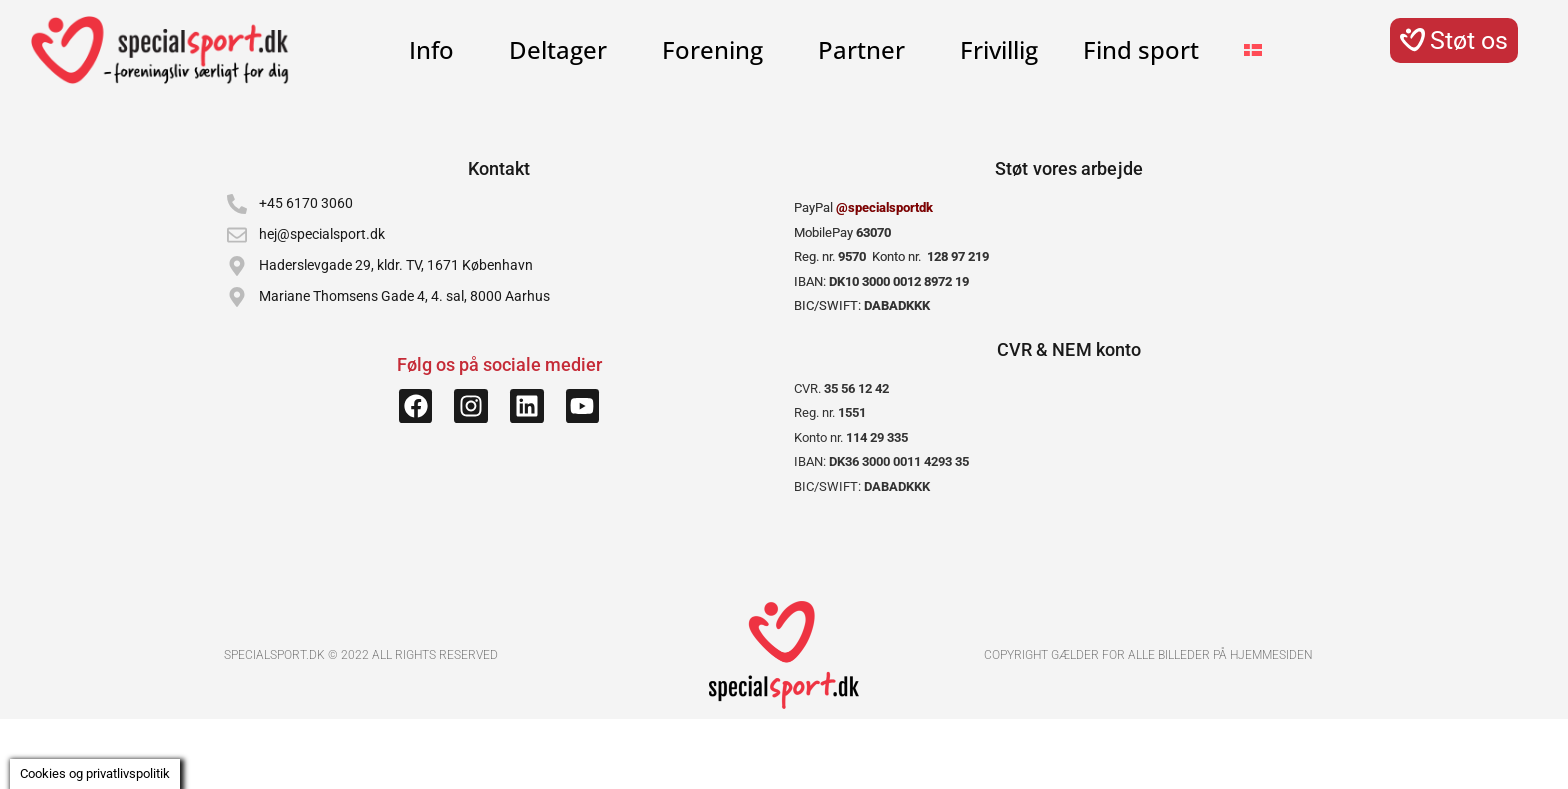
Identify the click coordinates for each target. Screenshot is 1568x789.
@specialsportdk (884, 207)
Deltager (563, 50)
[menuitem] (1253, 50)
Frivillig (999, 50)
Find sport (1141, 50)
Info (436, 50)
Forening (717, 50)
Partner (866, 50)
